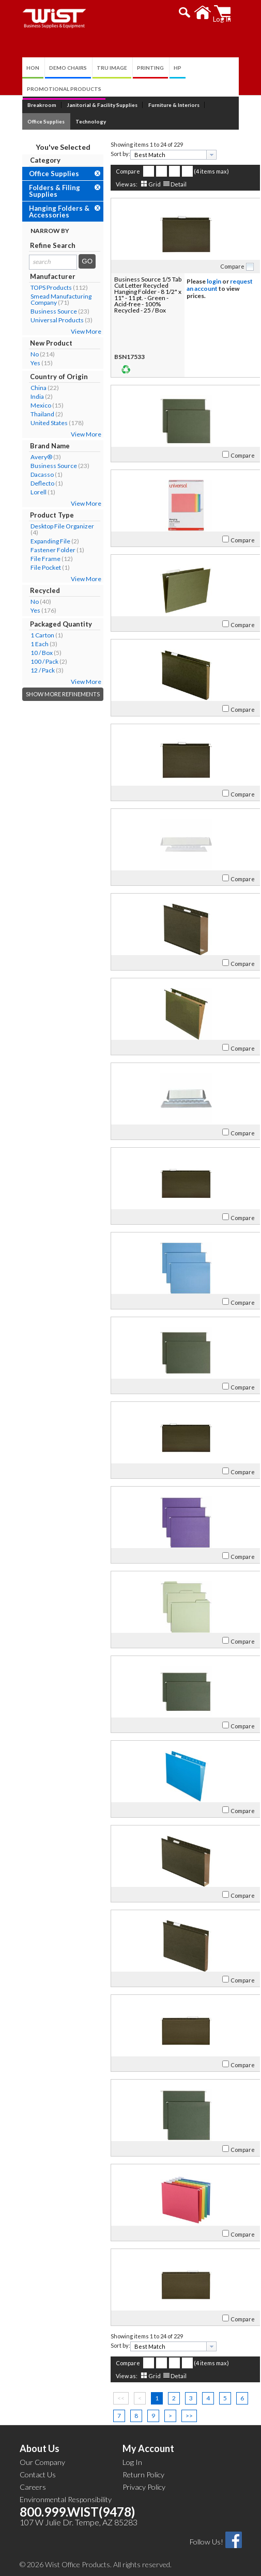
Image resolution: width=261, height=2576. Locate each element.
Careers (33, 2487)
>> (178, 2415)
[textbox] (159, 155)
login (203, 281)
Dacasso (31, 474)
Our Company (42, 2462)
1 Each (29, 644)
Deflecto (32, 483)
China (28, 388)
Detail (168, 184)
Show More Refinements (52, 694)
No (24, 354)
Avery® (31, 457)
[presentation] (201, 154)
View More (75, 331)
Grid (144, 184)
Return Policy (143, 2474)
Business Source (43, 311)
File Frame (35, 559)
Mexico (30, 405)
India (27, 396)
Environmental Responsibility (66, 2499)
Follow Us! (206, 2541)
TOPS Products (41, 287)
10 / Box (31, 653)
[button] (195, 12)
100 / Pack (34, 661)
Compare (117, 171)
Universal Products (46, 320)
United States (38, 423)
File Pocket (35, 567)
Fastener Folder (42, 550)
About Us (39, 2448)
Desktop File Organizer (52, 526)
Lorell (28, 492)
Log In (132, 2462)
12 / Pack (32, 670)
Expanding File (40, 541)
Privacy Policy (143, 2487)
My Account (148, 2448)
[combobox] (163, 155)
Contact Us (38, 2474)
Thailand (32, 414)
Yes (25, 363)
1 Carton (32, 635)
